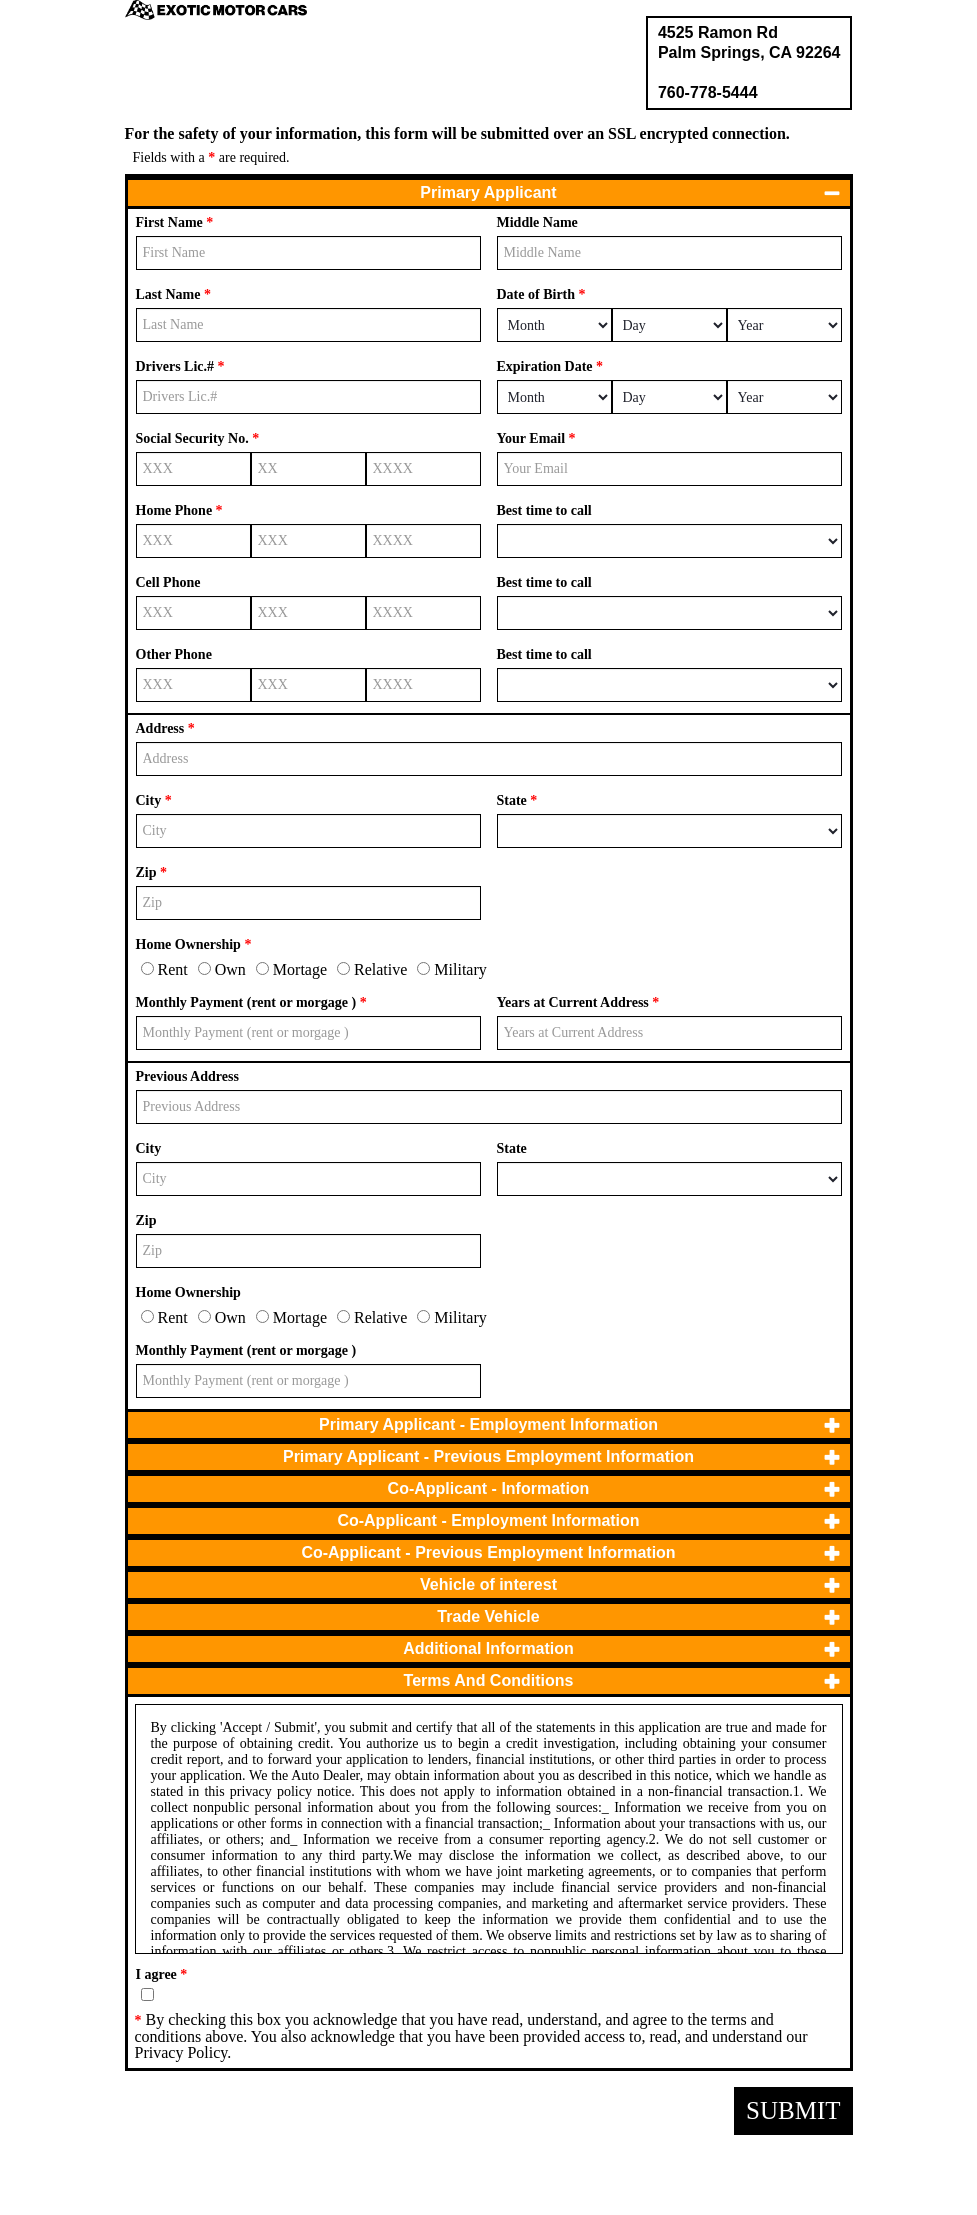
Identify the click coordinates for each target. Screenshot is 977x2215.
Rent (164, 969)
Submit (793, 2110)
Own (222, 969)
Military (451, 969)
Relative (372, 969)
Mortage (291, 969)
